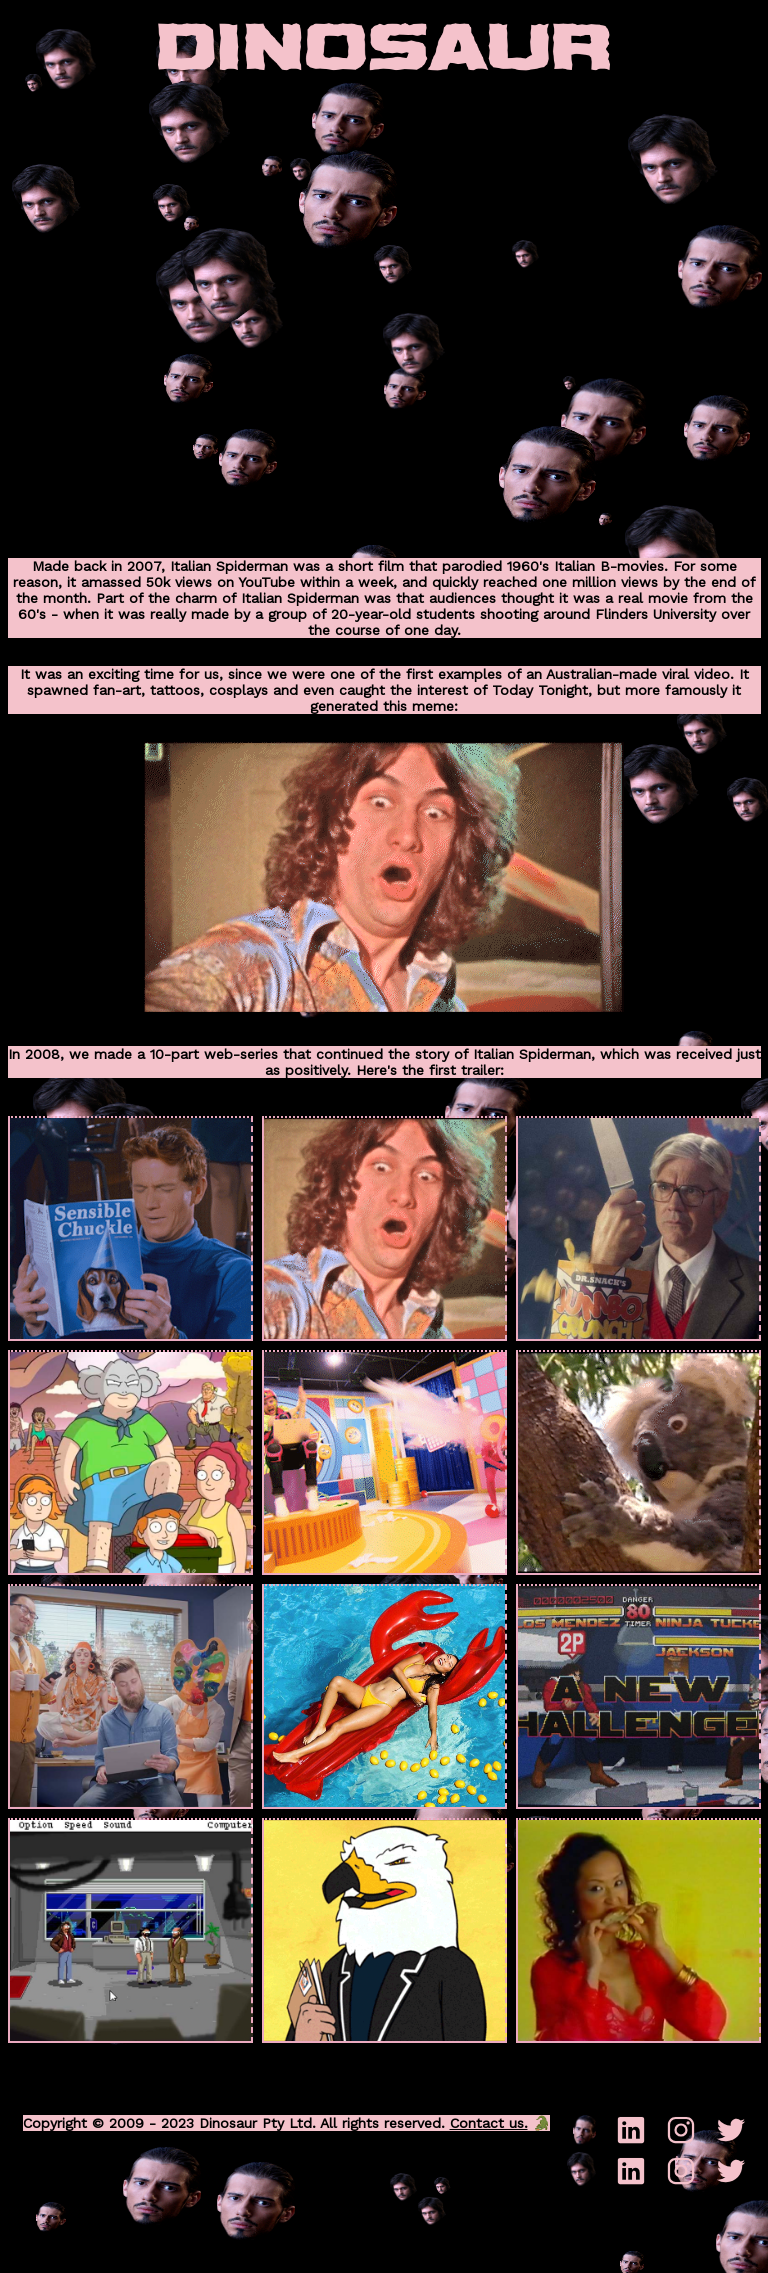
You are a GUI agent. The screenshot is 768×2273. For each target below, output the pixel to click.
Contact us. (489, 2123)
